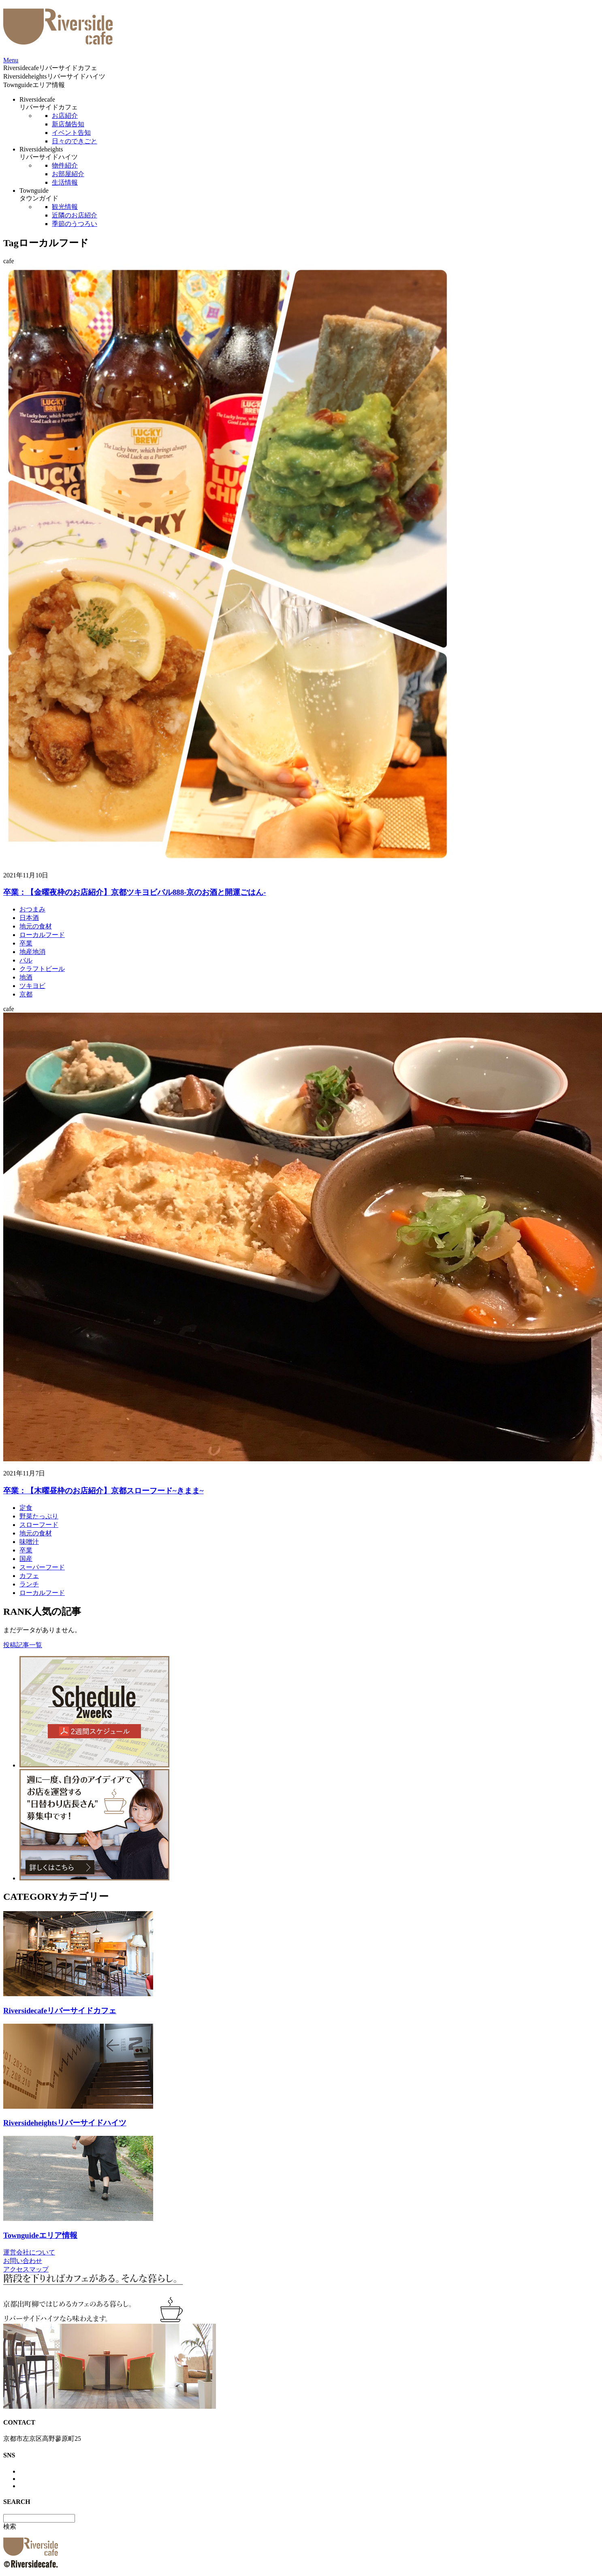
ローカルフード (42, 934)
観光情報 (65, 206)
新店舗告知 (68, 124)
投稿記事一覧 (22, 1644)
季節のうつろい (74, 223)
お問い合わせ (22, 2260)
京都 (25, 994)
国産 (25, 1558)
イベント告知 (71, 132)
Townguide (34, 84)
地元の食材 (35, 926)
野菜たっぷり (38, 1516)
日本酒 (29, 917)
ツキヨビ (32, 985)
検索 (9, 2526)
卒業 (25, 943)
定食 (25, 1507)
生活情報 (65, 182)
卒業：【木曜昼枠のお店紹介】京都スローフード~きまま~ (103, 1490)
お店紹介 (65, 115)
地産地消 (32, 951)
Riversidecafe (50, 67)
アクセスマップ (26, 2269)
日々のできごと (74, 141)
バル (25, 960)
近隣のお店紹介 (74, 215)
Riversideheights (54, 76)
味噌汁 (29, 1541)
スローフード (38, 1524)
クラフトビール (42, 968)
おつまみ (32, 909)
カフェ (29, 1575)
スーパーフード (42, 1567)
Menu (10, 60)
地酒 (25, 977)
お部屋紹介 (68, 173)
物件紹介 (65, 165)
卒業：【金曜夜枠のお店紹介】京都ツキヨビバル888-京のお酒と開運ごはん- (134, 892)
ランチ (29, 1584)
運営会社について (29, 2252)
